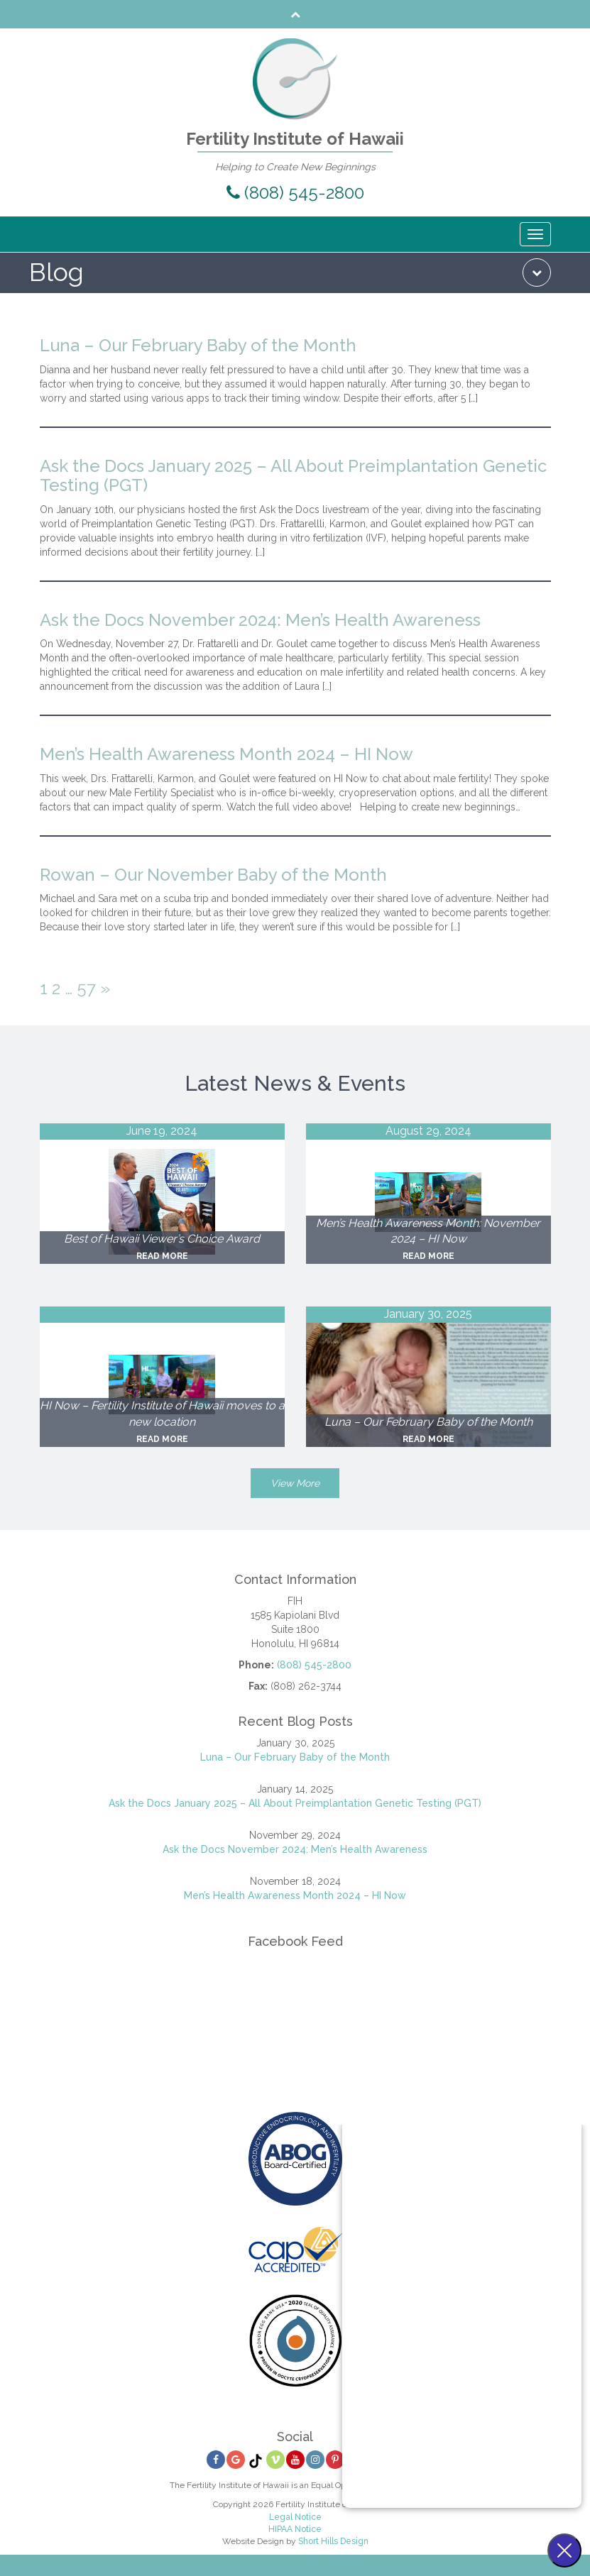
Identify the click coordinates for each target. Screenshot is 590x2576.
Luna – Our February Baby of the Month (198, 345)
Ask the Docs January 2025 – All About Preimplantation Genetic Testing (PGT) (293, 476)
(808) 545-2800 (295, 192)
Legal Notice (295, 2517)
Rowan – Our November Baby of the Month (213, 874)
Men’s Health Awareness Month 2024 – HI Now (226, 754)
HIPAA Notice (295, 2529)
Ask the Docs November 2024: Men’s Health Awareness (260, 620)
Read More (162, 1256)
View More (295, 1483)
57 (86, 988)
